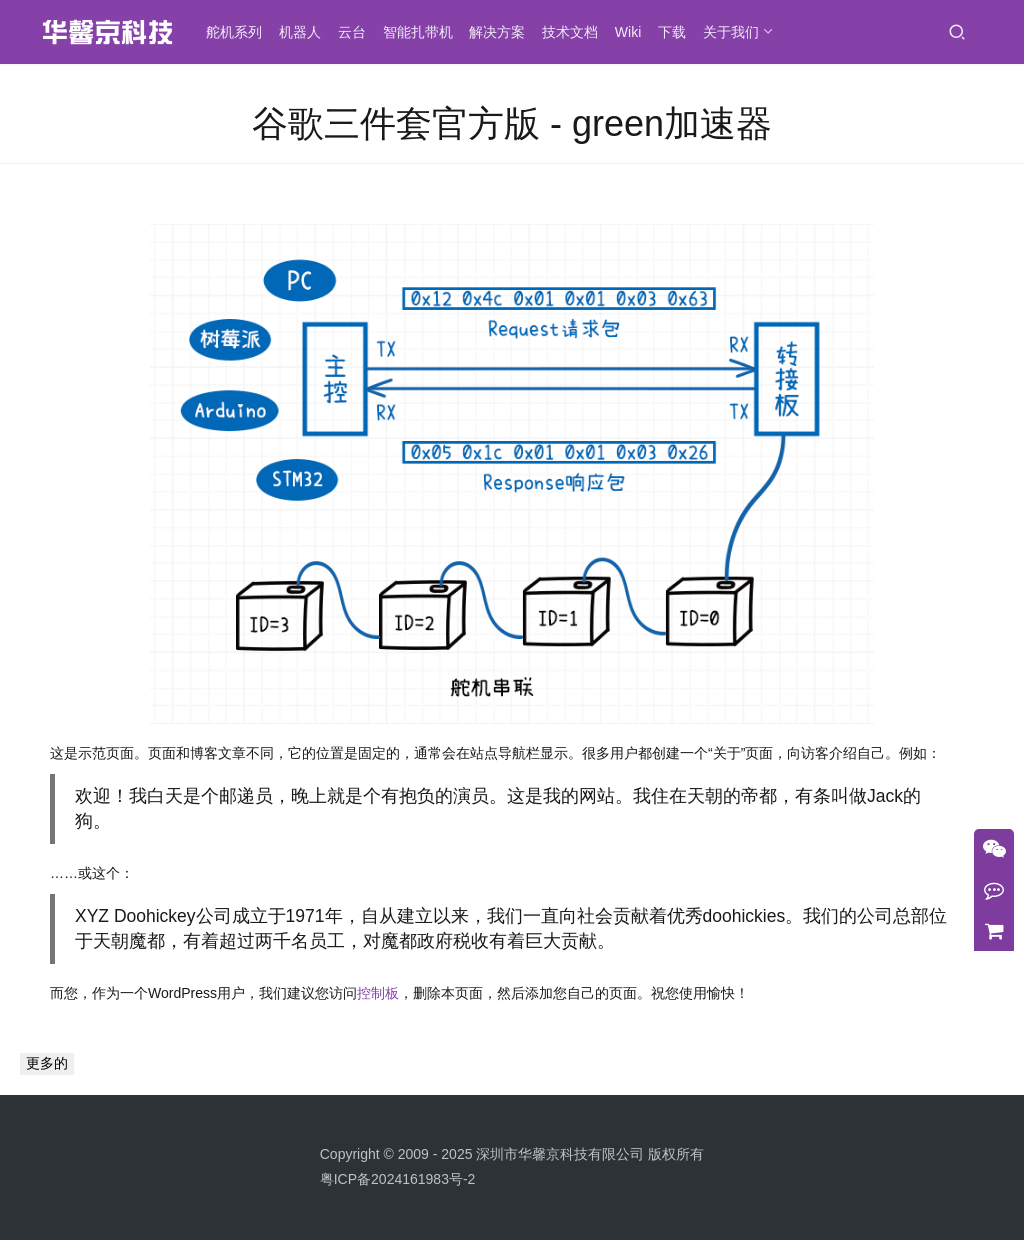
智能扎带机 (419, 32)
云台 (353, 32)
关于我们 (732, 32)
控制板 (378, 993)
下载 (673, 32)
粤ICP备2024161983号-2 (398, 1179)
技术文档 (571, 32)
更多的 (47, 1063)
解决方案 (498, 32)
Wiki (629, 32)
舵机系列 (235, 32)
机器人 (301, 32)
